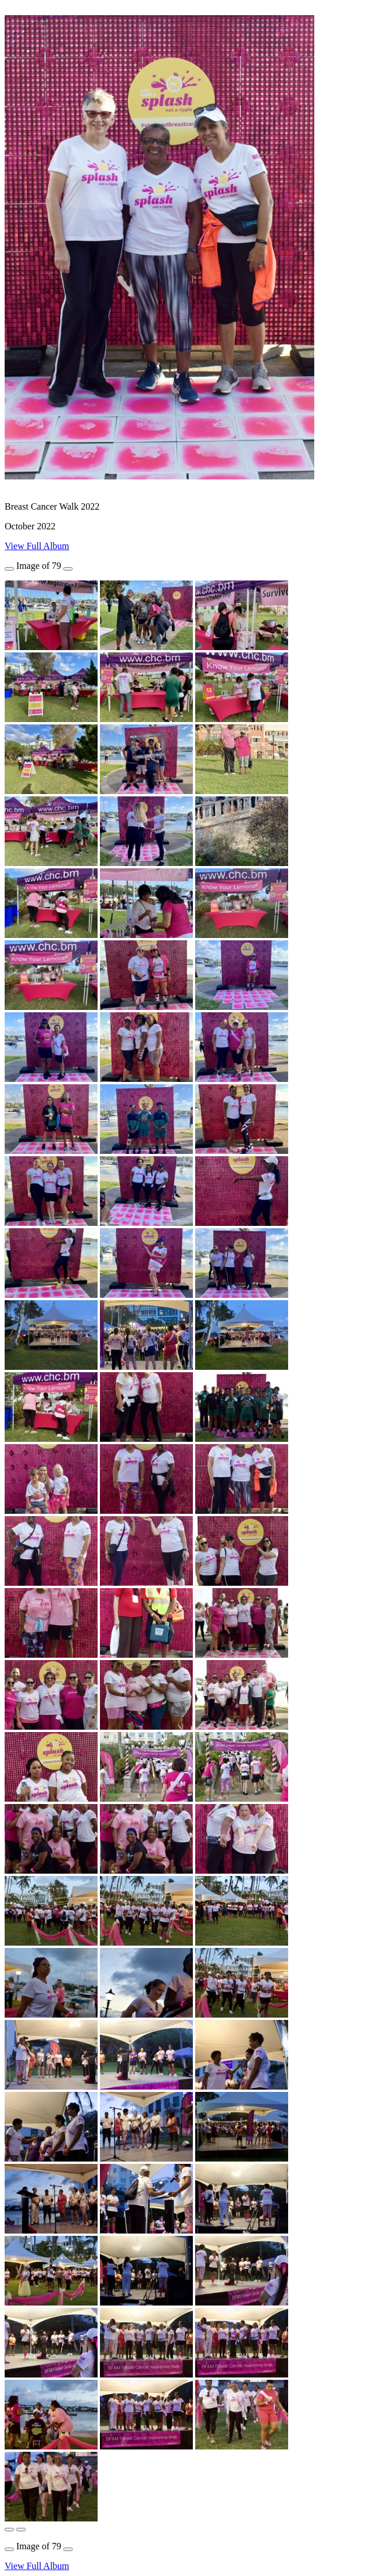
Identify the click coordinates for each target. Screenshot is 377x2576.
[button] (9, 2529)
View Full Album (37, 546)
